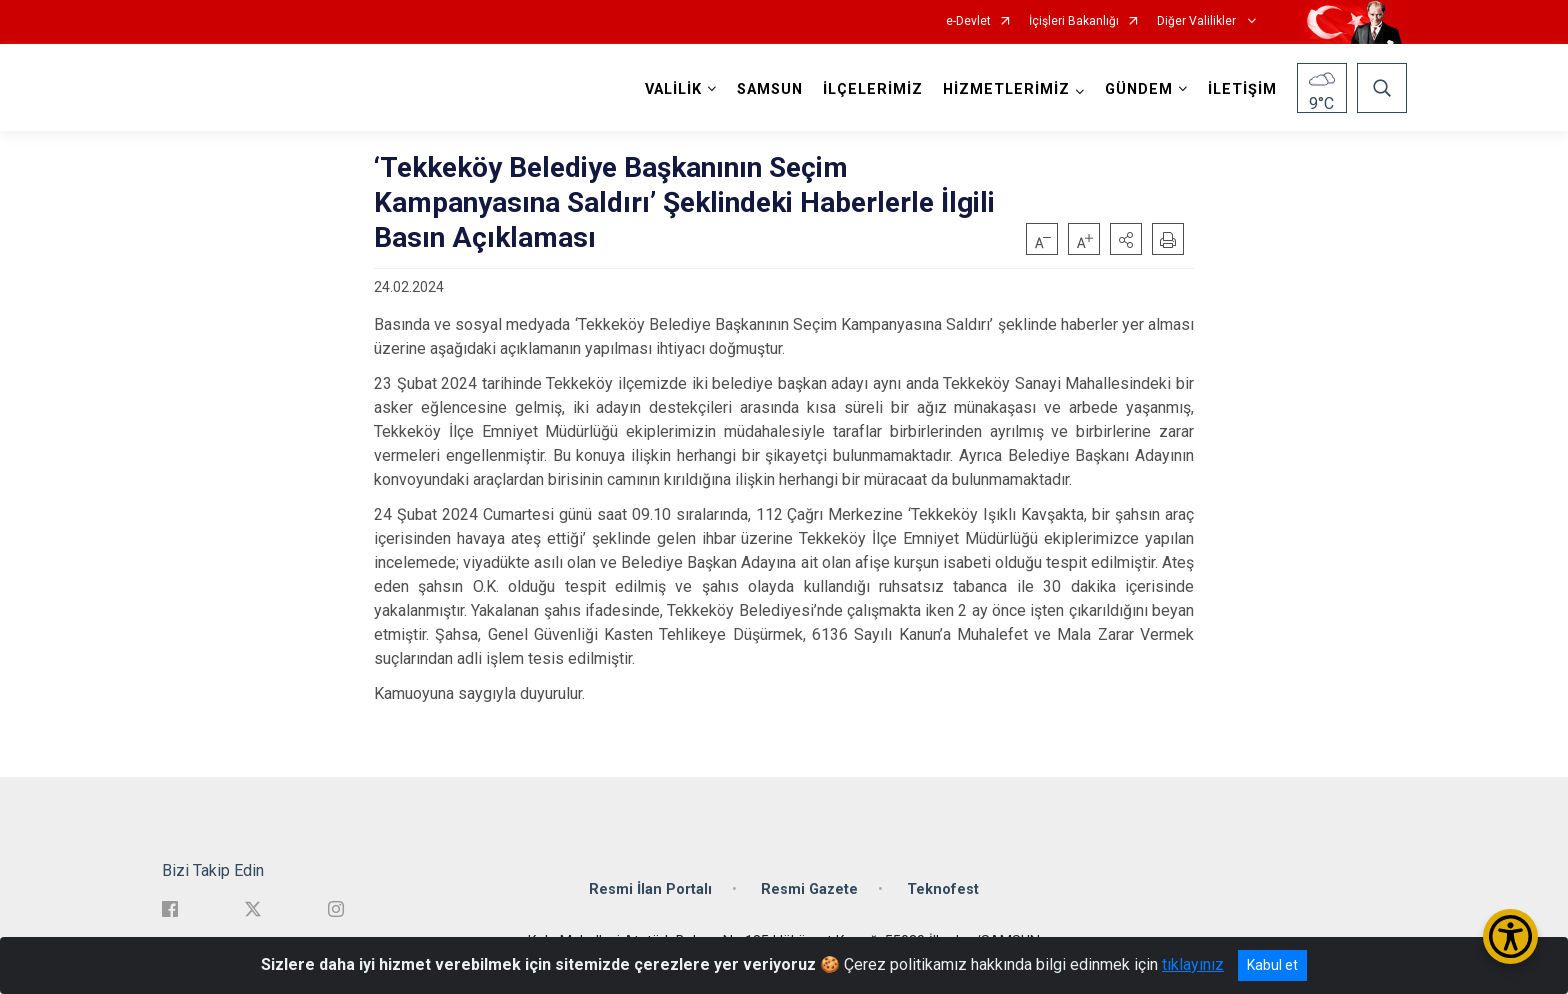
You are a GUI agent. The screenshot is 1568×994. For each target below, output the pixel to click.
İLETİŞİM (1242, 89)
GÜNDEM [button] (1139, 89)
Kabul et (1272, 965)
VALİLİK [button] (673, 89)
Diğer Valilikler (1198, 21)
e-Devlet (968, 21)
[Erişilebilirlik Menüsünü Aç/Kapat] (1510, 936)
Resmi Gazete (809, 889)
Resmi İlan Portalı (650, 889)
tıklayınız (1193, 964)
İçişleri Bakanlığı (1074, 21)
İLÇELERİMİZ (873, 89)
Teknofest (943, 889)
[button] (1126, 239)
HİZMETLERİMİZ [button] (1006, 89)
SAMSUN (770, 89)
